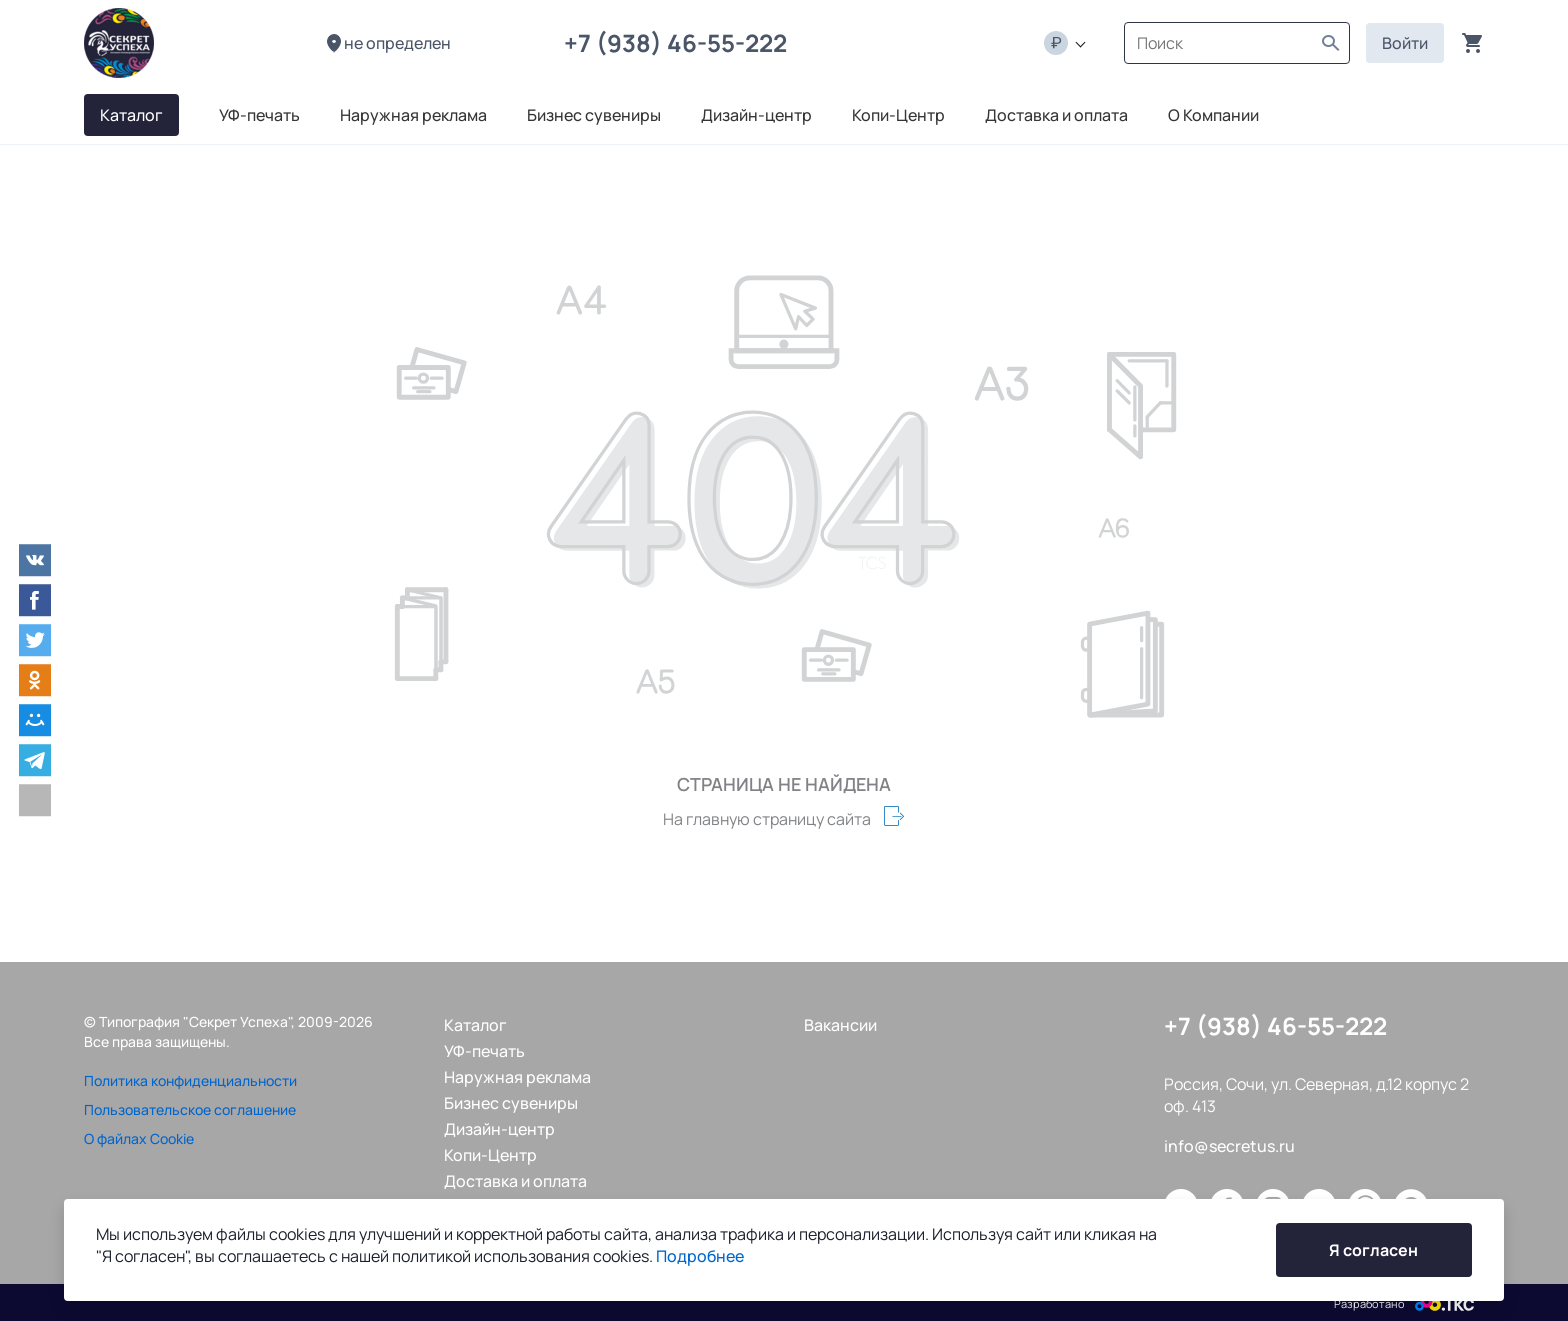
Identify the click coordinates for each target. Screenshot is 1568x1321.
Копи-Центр (490, 1155)
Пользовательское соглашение (190, 1109)
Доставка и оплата (515, 1181)
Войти (1405, 43)
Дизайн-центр (499, 1129)
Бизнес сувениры (511, 1103)
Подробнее (700, 1256)
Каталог (475, 1025)
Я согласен (1373, 1250)
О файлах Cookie (139, 1138)
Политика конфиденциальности (190, 1080)
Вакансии (840, 1025)
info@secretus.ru (1229, 1146)
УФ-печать (484, 1051)
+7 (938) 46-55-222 (680, 42)
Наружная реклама (517, 1077)
